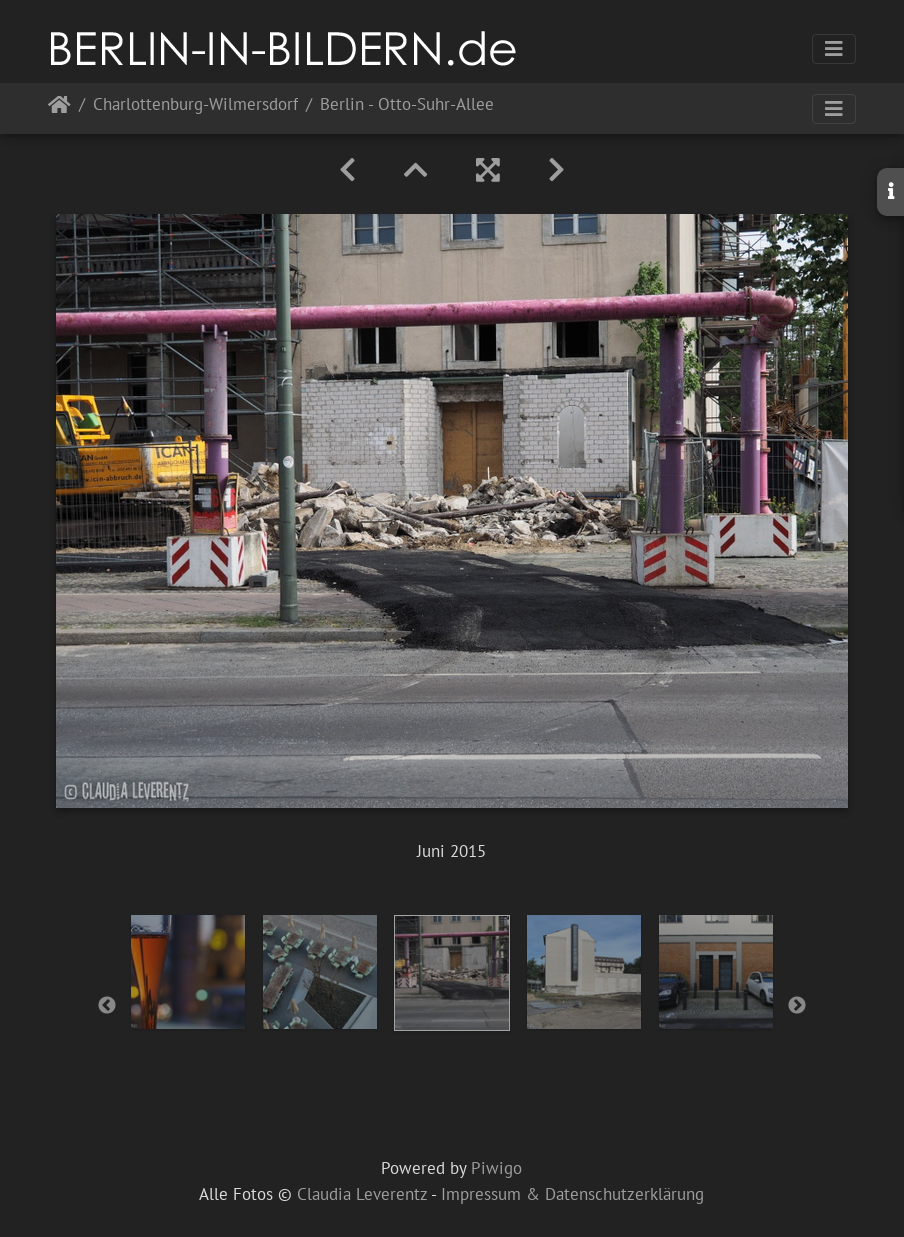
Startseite (59, 108)
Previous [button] (107, 1006)
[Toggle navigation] (834, 49)
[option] (188, 972)
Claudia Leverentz (362, 1194)
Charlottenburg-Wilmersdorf (195, 105)
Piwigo (496, 1168)
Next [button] (797, 1006)
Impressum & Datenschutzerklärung (572, 1194)
